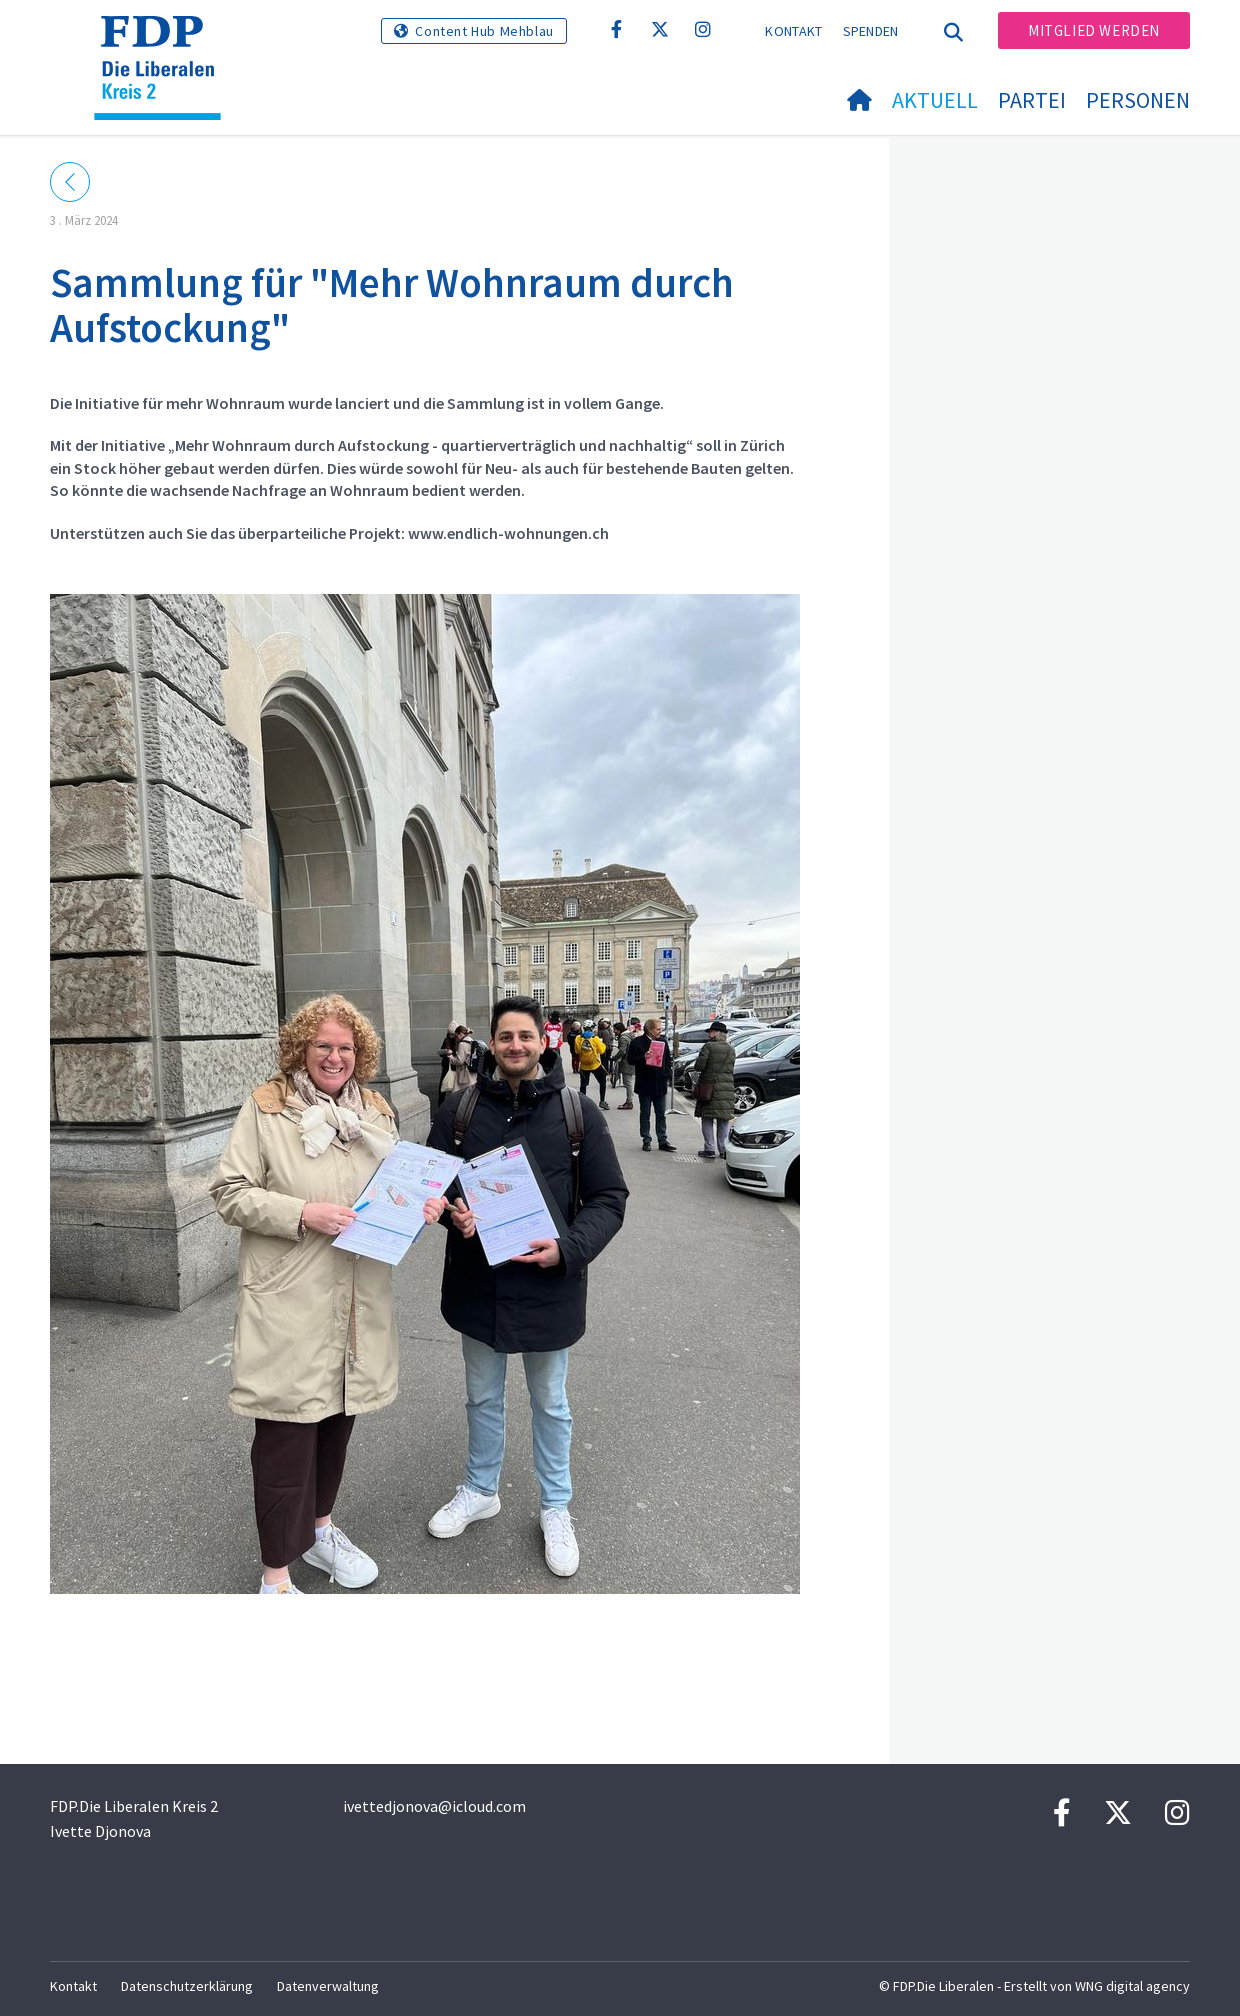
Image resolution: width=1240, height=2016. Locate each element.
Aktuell (935, 100)
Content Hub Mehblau (484, 31)
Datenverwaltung (328, 1986)
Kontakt (793, 31)
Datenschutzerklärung (187, 1986)
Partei (1032, 100)
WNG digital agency (1132, 1986)
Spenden (871, 31)
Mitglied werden (1094, 30)
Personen (1138, 100)
